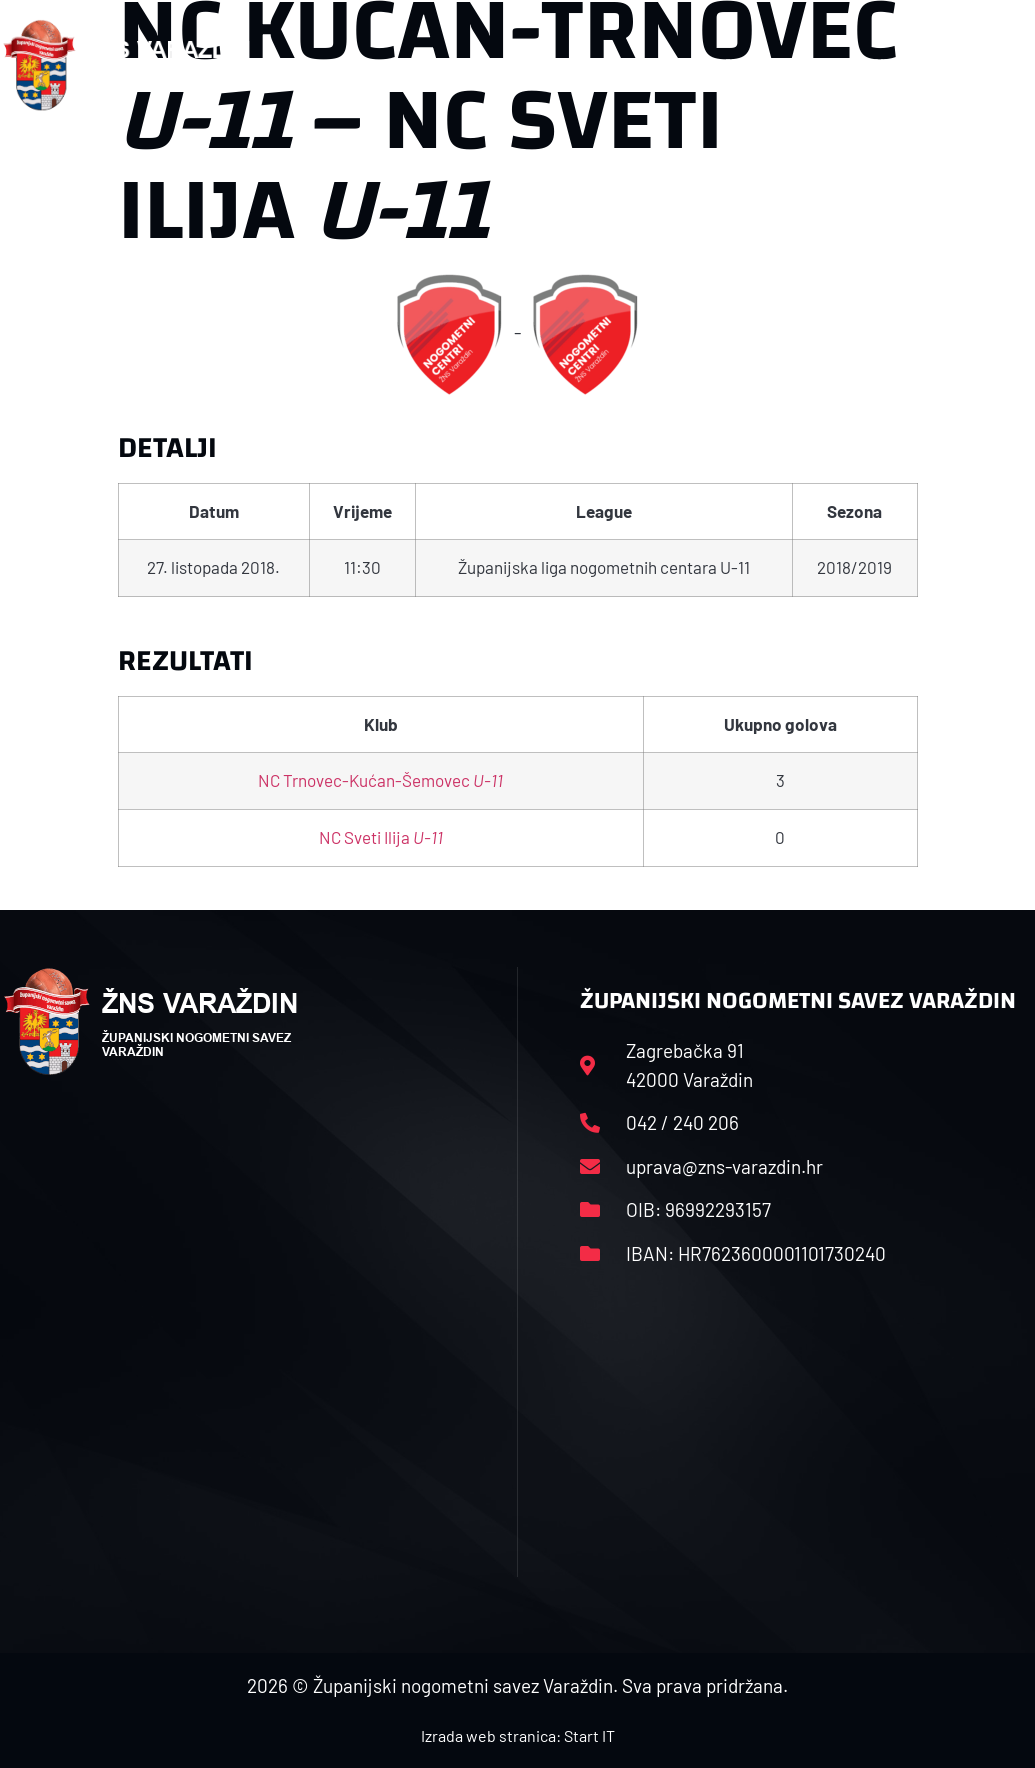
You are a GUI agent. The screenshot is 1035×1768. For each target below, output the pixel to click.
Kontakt (858, 64)
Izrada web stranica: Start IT (518, 1735)
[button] (993, 65)
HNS (400, 64)
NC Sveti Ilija (381, 837)
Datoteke (749, 64)
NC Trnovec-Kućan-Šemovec (380, 780)
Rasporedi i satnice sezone (564, 64)
